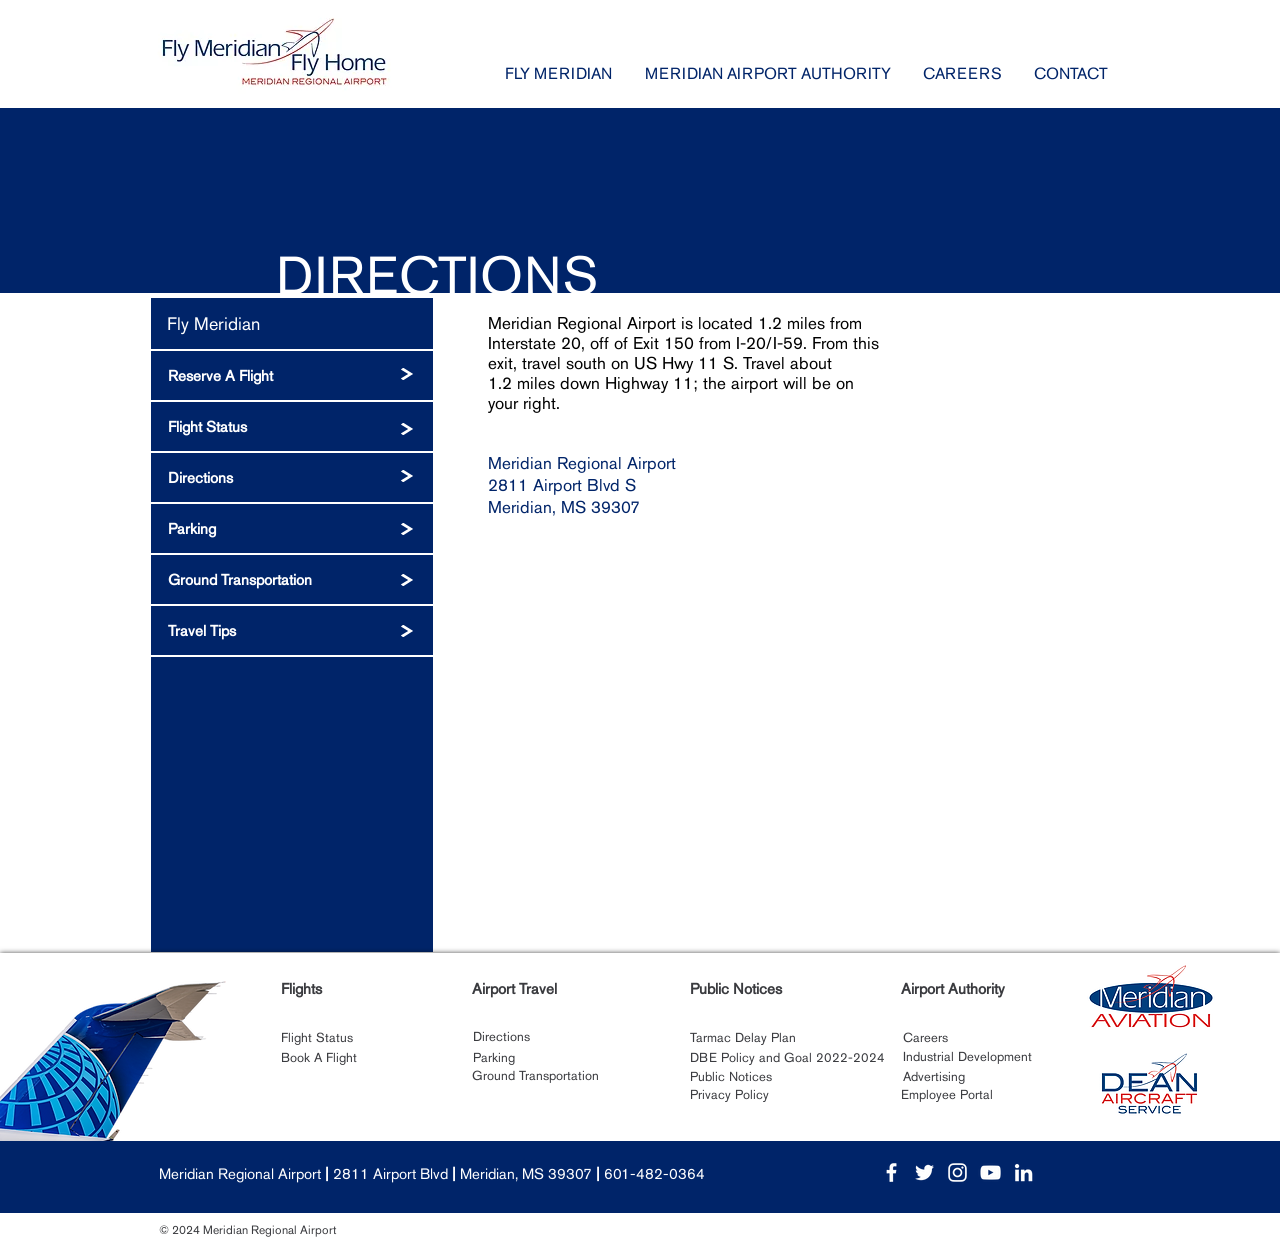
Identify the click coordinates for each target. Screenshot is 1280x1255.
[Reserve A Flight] (292, 375)
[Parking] (292, 528)
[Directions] (292, 477)
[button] (558, 73)
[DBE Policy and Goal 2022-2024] (787, 1058)
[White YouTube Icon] (990, 1172)
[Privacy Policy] (731, 1095)
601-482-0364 (654, 1173)
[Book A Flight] (319, 1058)
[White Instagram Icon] (957, 1172)
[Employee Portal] (947, 1095)
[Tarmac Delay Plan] (743, 1038)
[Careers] (925, 1038)
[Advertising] (933, 1077)
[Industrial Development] (967, 1057)
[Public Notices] (731, 1077)
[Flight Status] (292, 426)
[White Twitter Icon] (924, 1172)
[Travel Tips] (292, 630)
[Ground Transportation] (292, 579)
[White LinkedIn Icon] (1023, 1172)
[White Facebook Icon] (891, 1172)
